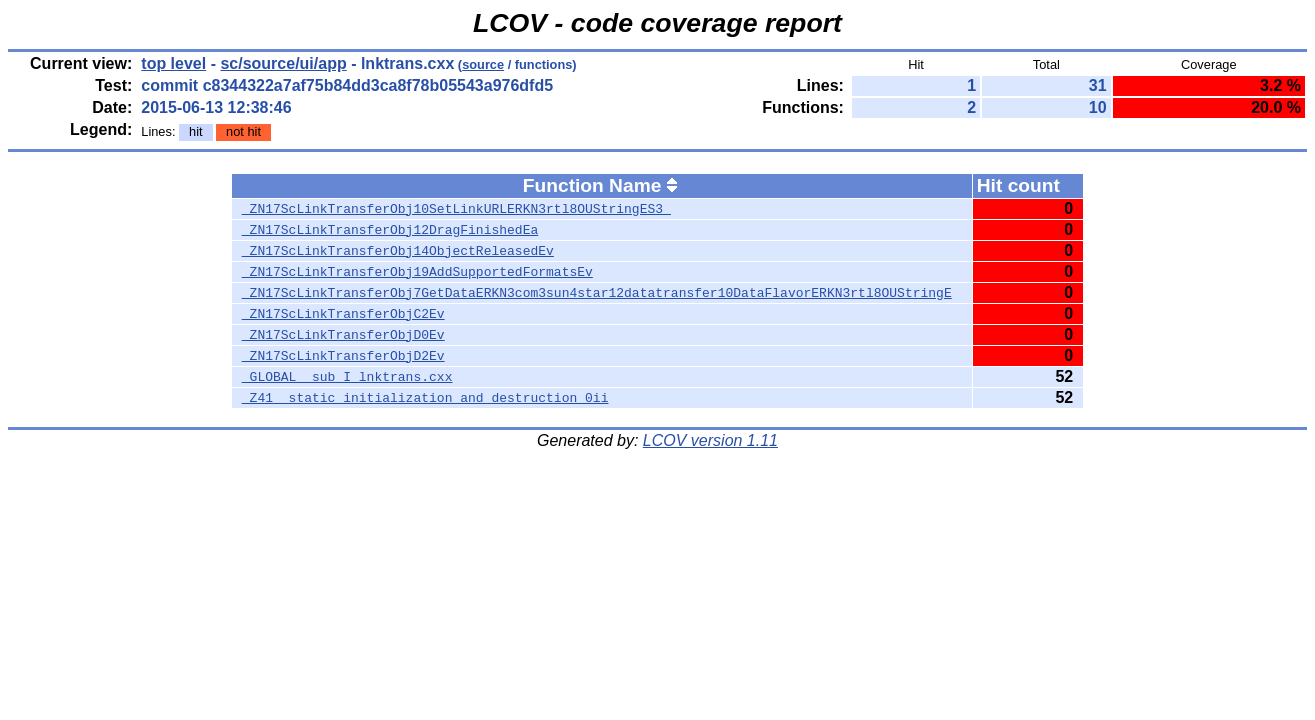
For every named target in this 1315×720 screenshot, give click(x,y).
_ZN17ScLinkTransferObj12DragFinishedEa (390, 230)
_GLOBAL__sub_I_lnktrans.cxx (347, 377)
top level (173, 63)
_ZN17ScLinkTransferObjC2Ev (343, 314)
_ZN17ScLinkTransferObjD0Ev (343, 335)
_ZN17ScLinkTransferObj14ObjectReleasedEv (398, 251)
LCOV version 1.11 (710, 440)
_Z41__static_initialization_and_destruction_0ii (425, 398)
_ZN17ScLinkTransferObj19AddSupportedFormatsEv (417, 272)
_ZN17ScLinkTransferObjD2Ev (343, 356)
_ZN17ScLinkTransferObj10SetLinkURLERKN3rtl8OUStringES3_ (456, 209)
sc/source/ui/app (283, 63)
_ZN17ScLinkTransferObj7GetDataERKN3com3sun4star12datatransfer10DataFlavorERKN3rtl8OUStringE (597, 293)
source (483, 64)
